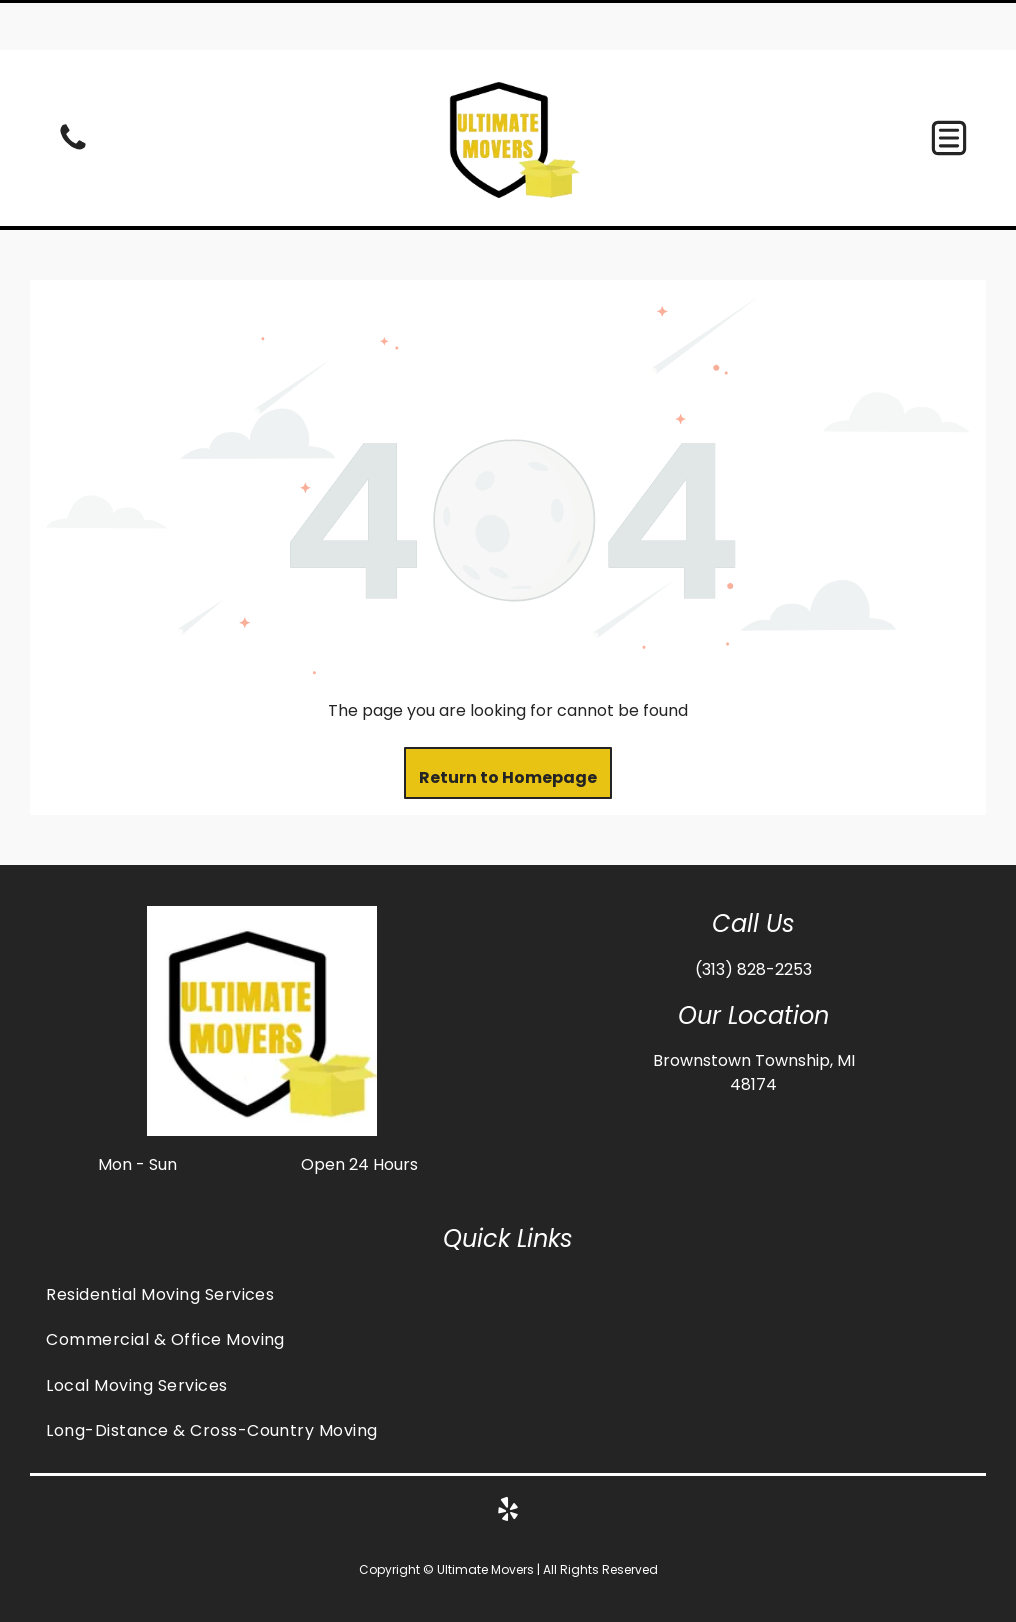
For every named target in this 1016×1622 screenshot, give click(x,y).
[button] (949, 88)
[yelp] (508, 1462)
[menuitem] (507, 1244)
